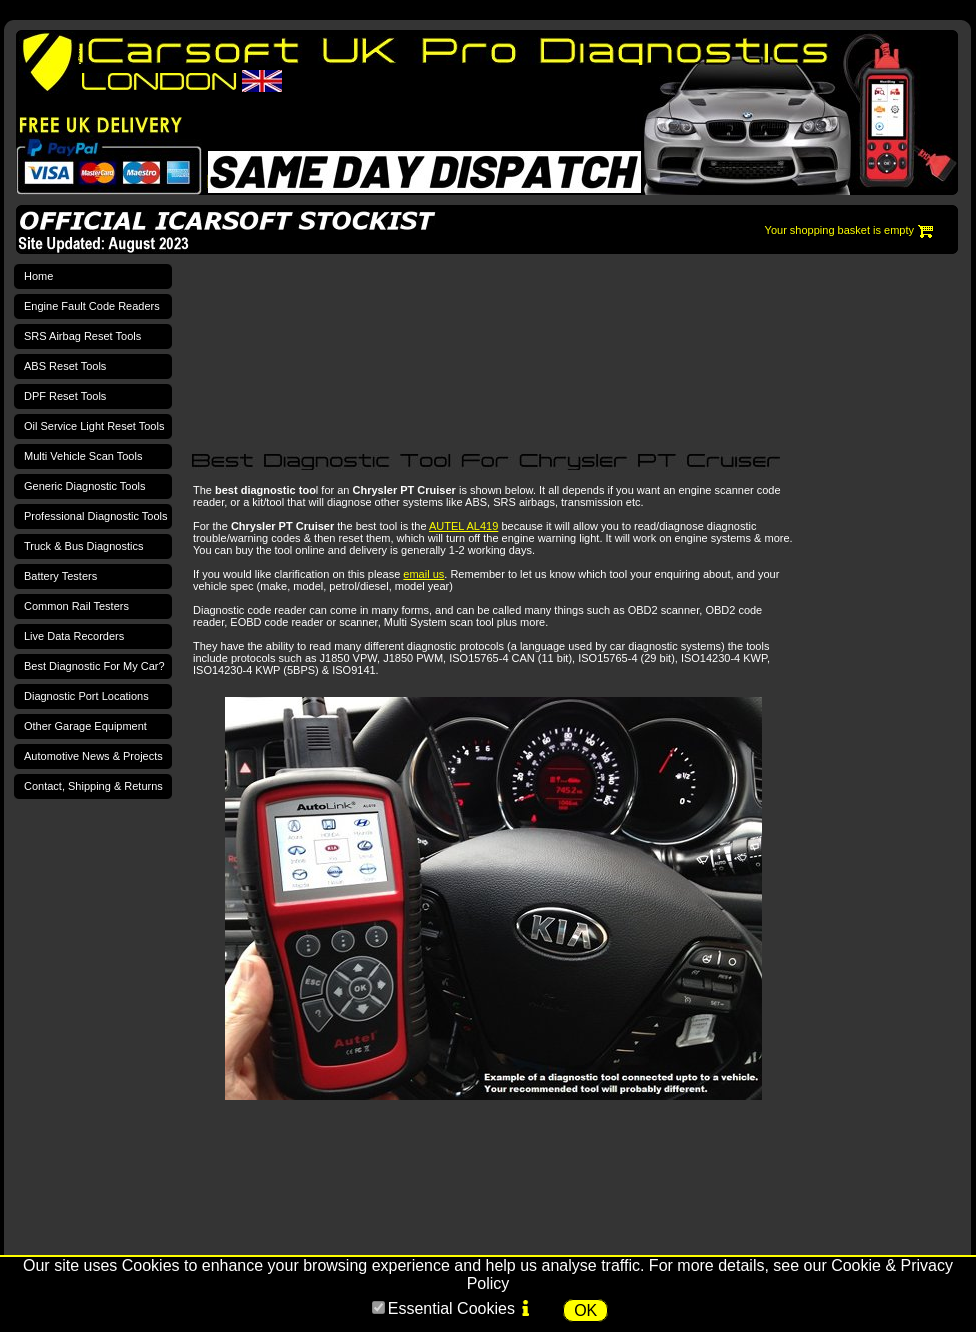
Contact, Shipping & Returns (93, 786)
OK (585, 1310)
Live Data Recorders (74, 636)
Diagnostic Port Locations (86, 696)
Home (38, 276)
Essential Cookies (451, 1308)
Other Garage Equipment (85, 726)
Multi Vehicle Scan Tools (83, 456)
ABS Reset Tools (65, 366)
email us (423, 574)
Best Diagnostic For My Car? (94, 666)
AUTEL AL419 (463, 526)
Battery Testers (60, 576)
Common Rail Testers (76, 606)
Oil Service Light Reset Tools (94, 426)
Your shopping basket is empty (839, 230)
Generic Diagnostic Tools (84, 486)
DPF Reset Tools (65, 396)
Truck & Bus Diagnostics (83, 546)
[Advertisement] (284, 341)
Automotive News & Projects (93, 756)
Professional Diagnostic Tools (95, 516)
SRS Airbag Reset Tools (82, 336)
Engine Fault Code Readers (92, 306)
